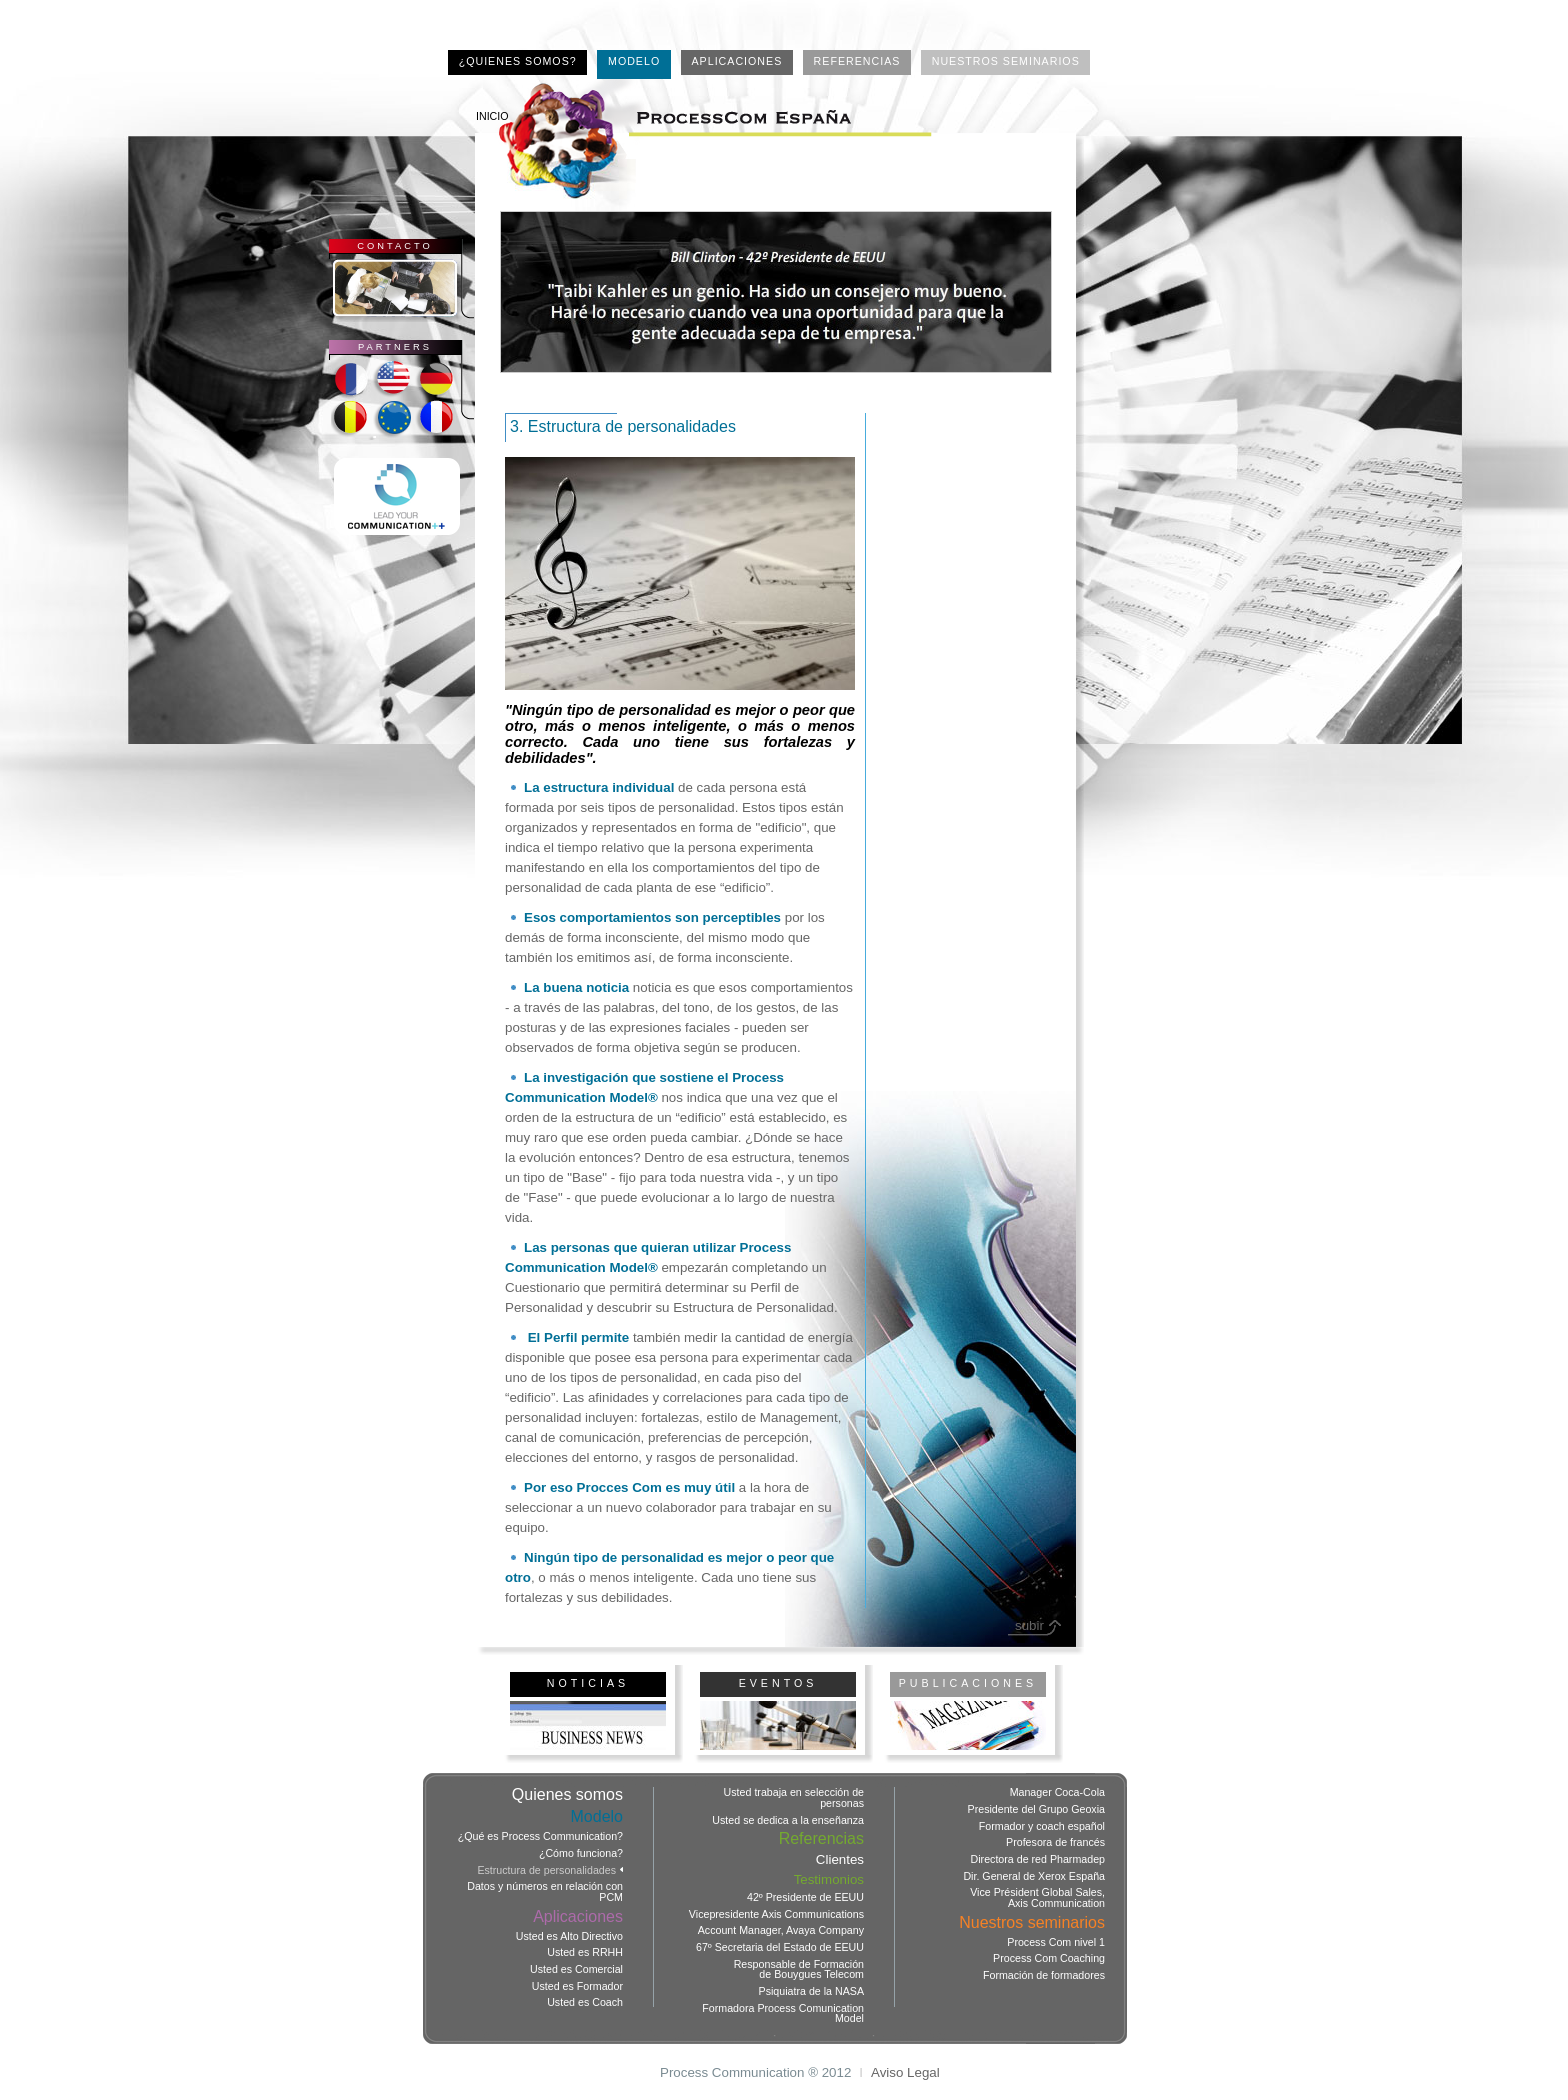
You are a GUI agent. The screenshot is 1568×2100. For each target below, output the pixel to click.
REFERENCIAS (857, 61)
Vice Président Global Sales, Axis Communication (1037, 1897)
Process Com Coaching (1049, 1958)
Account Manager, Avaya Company (781, 1930)
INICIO (492, 116)
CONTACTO (394, 246)
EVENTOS (778, 1683)
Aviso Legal (905, 2072)
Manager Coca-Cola (1057, 1792)
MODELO (634, 61)
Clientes (840, 1859)
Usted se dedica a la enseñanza (788, 1820)
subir (1029, 1625)
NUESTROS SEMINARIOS (1006, 61)
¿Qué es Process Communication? (540, 1836)
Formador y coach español (1042, 1826)
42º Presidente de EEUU (805, 1897)
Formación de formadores (1044, 1975)
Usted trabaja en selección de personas (794, 1797)
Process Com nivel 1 (1056, 1942)
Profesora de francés (1055, 1842)
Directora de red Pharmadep (1038, 1859)
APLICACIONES (737, 61)
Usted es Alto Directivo (569, 1936)
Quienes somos (567, 1795)
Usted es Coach (585, 2002)
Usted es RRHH (585, 1952)
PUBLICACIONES (968, 1683)
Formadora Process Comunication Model (783, 2013)
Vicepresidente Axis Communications (776, 1914)
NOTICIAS (588, 1683)
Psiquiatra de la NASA (811, 1991)
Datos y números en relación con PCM (545, 1891)
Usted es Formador (577, 1986)
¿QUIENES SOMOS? (518, 61)
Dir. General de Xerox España (1034, 1876)
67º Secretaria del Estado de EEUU (780, 1947)
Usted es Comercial (576, 1969)
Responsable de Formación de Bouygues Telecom (799, 1969)
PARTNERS (395, 347)
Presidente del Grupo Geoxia (1036, 1809)
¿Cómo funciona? (581, 1853)
